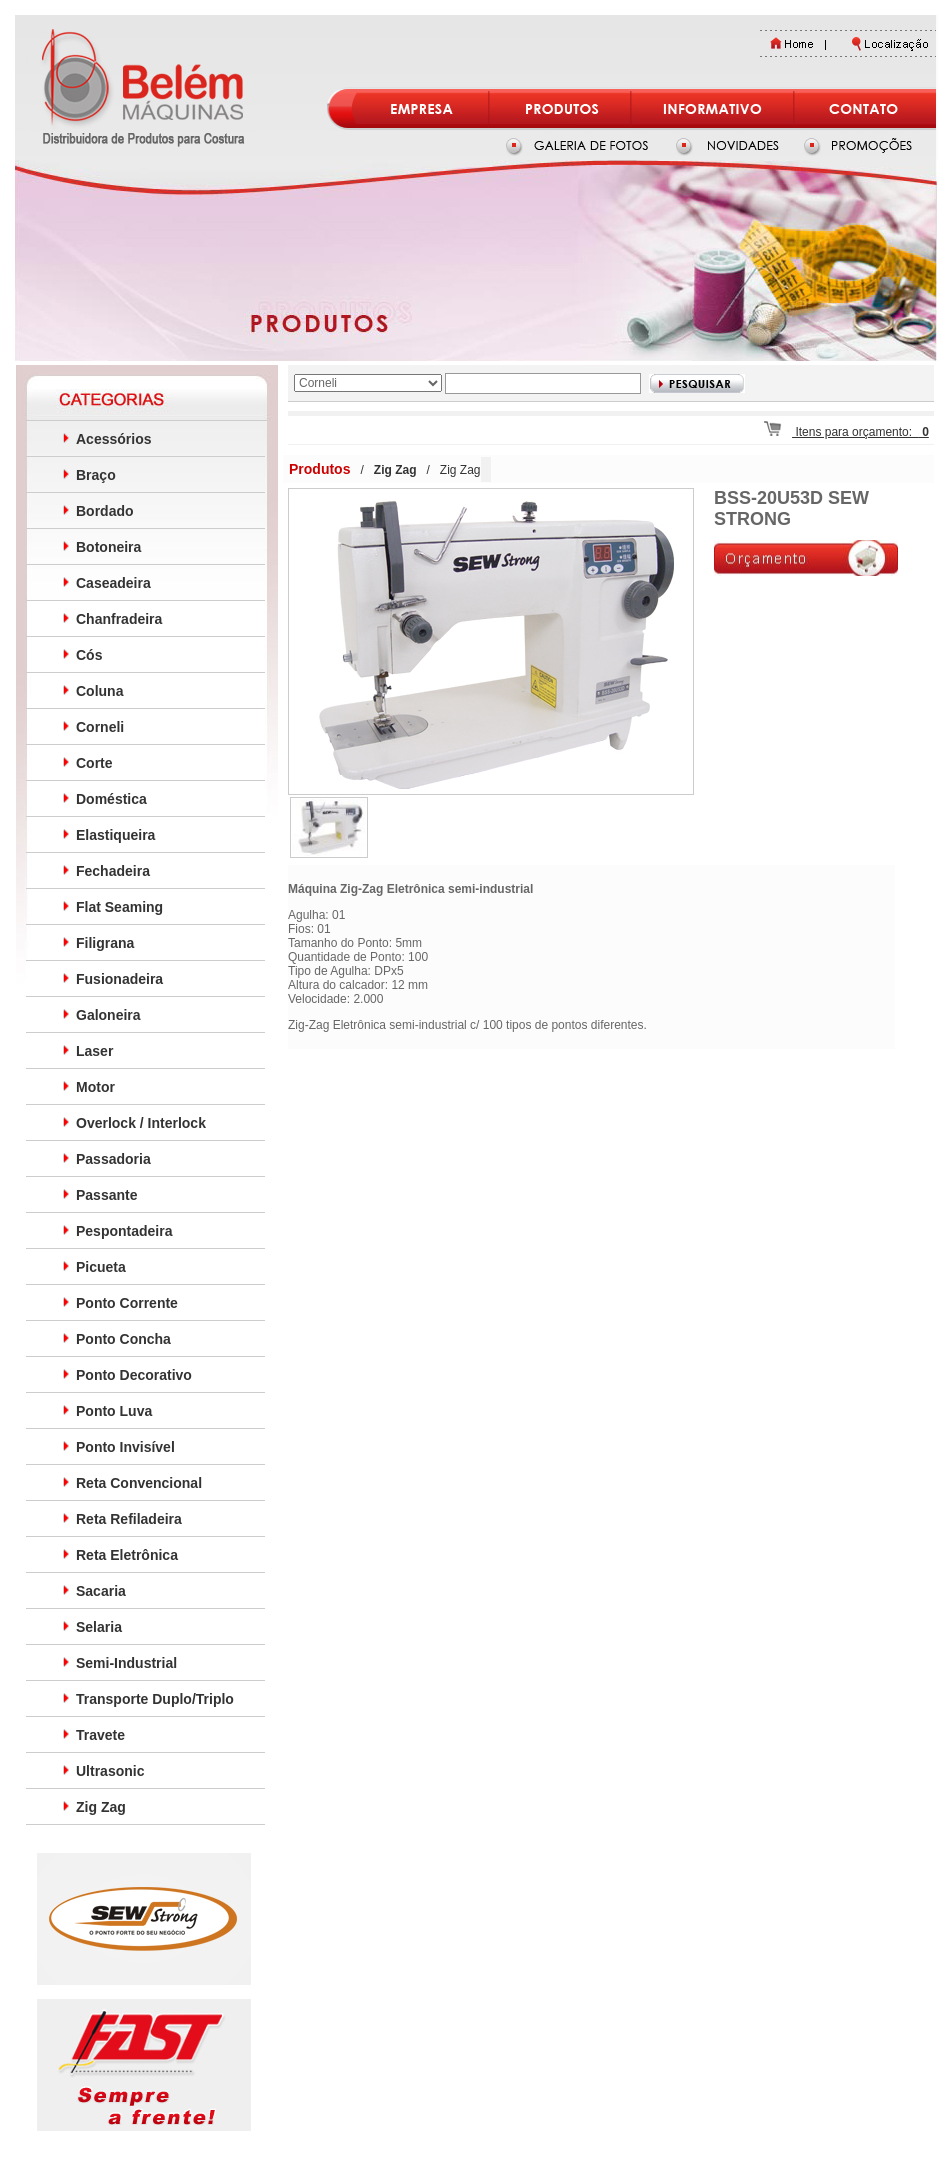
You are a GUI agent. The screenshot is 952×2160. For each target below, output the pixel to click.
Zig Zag (460, 470)
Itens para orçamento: (846, 432)
